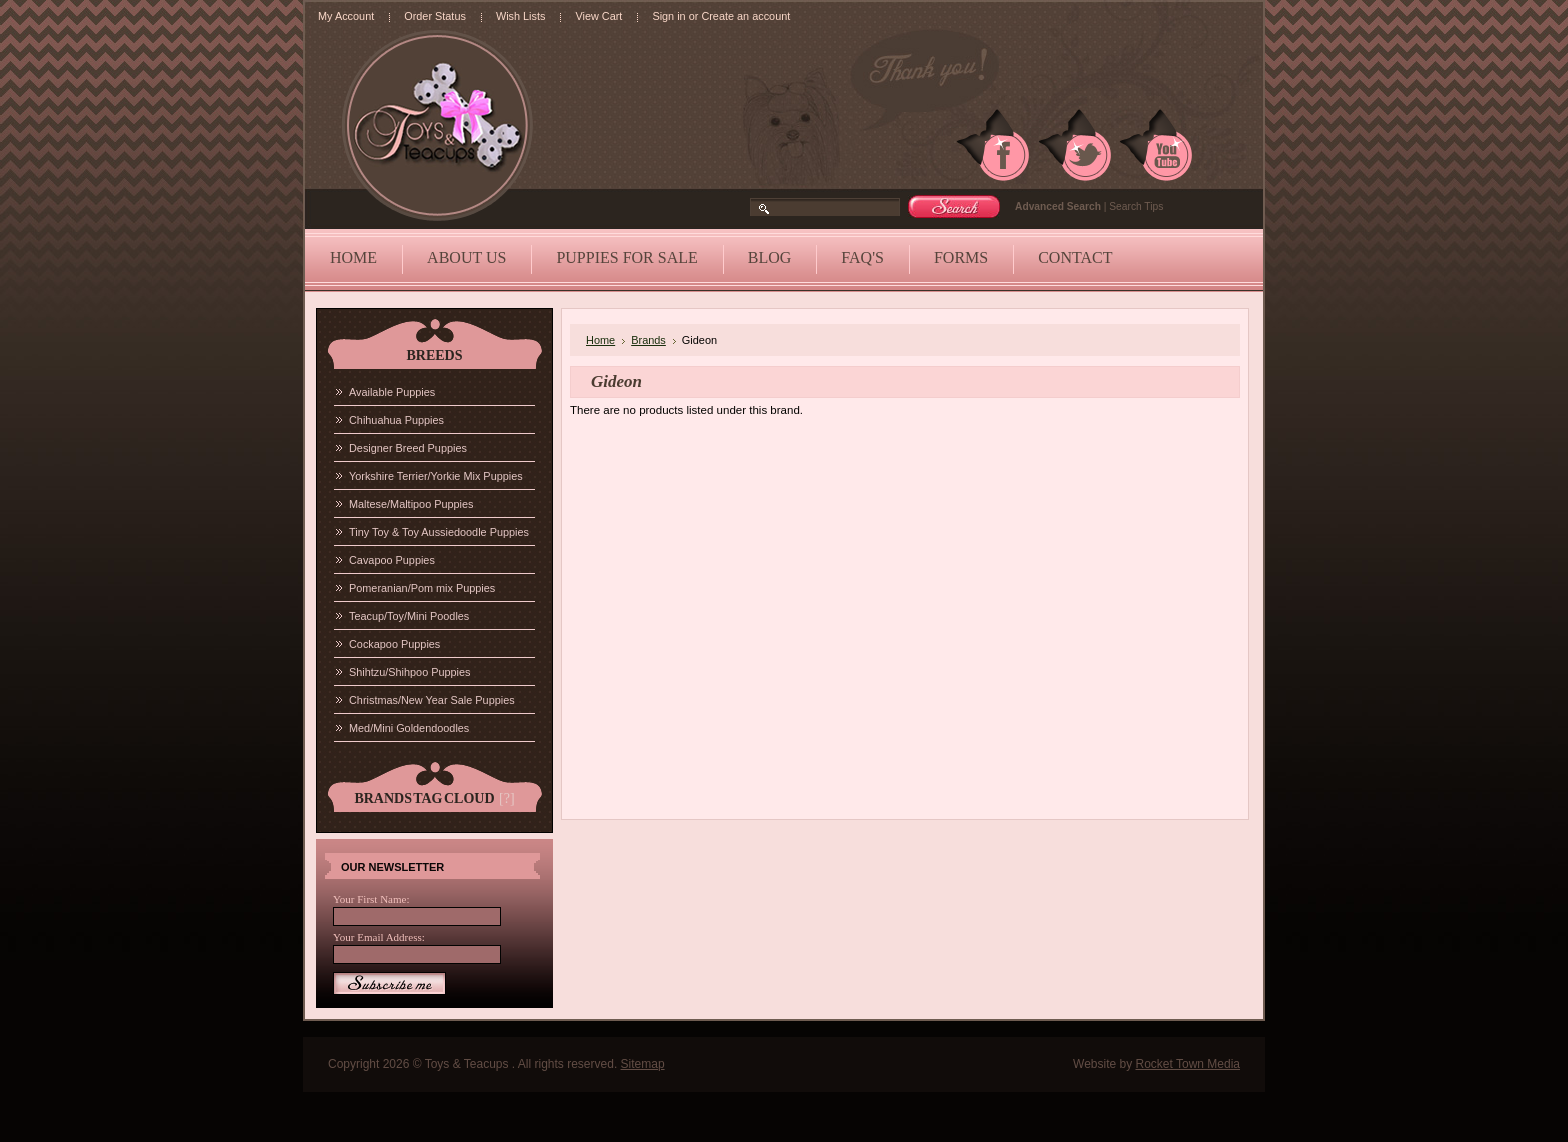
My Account (346, 16)
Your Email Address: (379, 937)
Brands (648, 340)
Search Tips (1136, 206)
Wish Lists (521, 16)
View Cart (598, 16)
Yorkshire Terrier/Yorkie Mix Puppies (436, 476)
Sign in (668, 16)
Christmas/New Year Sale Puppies (432, 700)
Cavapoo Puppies (392, 560)
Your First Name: (371, 899)
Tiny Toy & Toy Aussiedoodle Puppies (439, 532)
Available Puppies (392, 392)
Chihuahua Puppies (396, 420)
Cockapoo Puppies (394, 644)
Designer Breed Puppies (408, 448)
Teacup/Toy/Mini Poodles (409, 616)
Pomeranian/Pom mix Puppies (422, 588)
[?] (507, 798)
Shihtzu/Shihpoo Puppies (410, 672)
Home (600, 340)
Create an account (745, 16)
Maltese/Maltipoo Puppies (411, 504)
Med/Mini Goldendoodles (409, 728)
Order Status (435, 16)
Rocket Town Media (1188, 1064)
